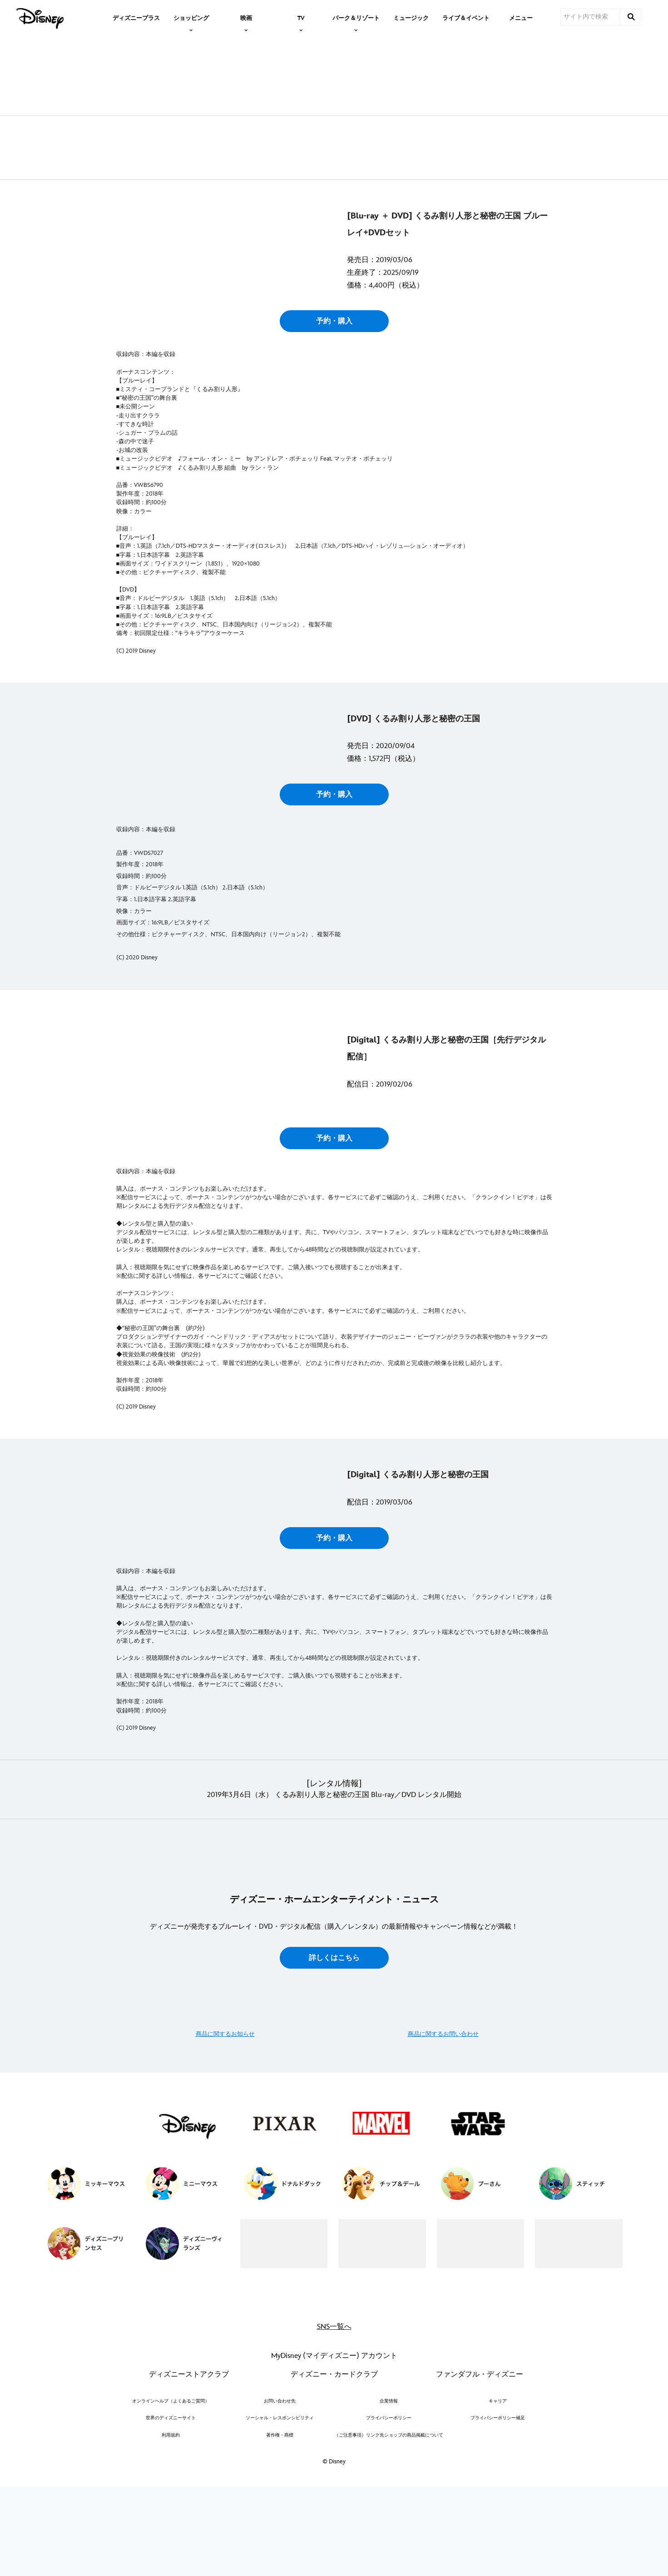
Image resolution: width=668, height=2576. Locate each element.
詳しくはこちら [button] (334, 2391)
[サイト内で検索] (590, 16)
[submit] (631, 16)
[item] (191, 17)
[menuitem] (136, 17)
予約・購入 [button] (334, 405)
